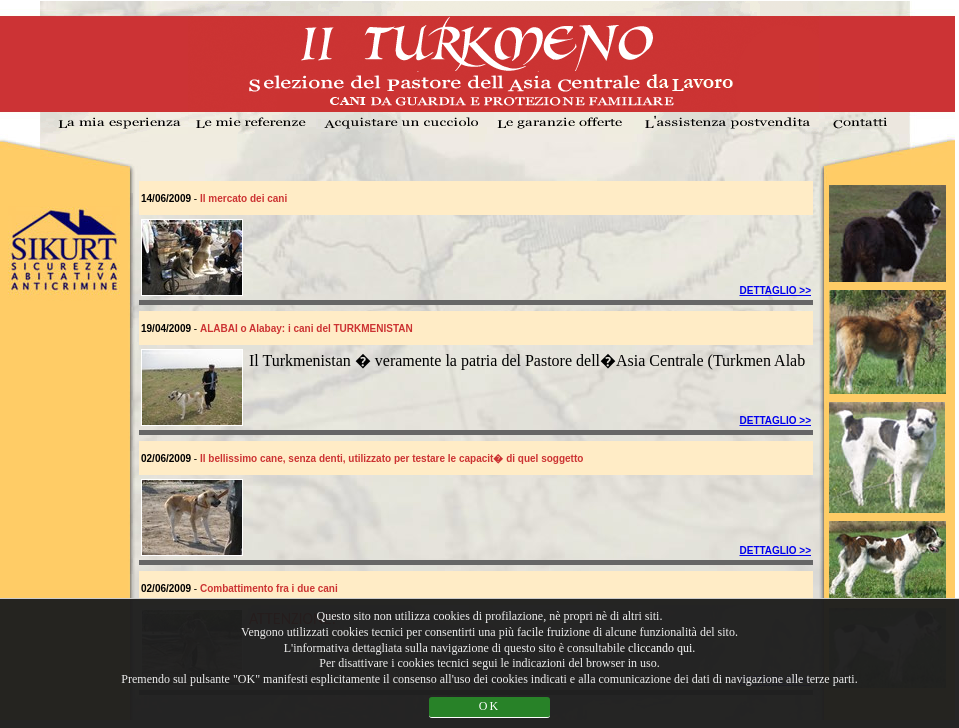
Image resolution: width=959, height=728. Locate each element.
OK (489, 706)
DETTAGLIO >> (776, 290)
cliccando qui (660, 648)
